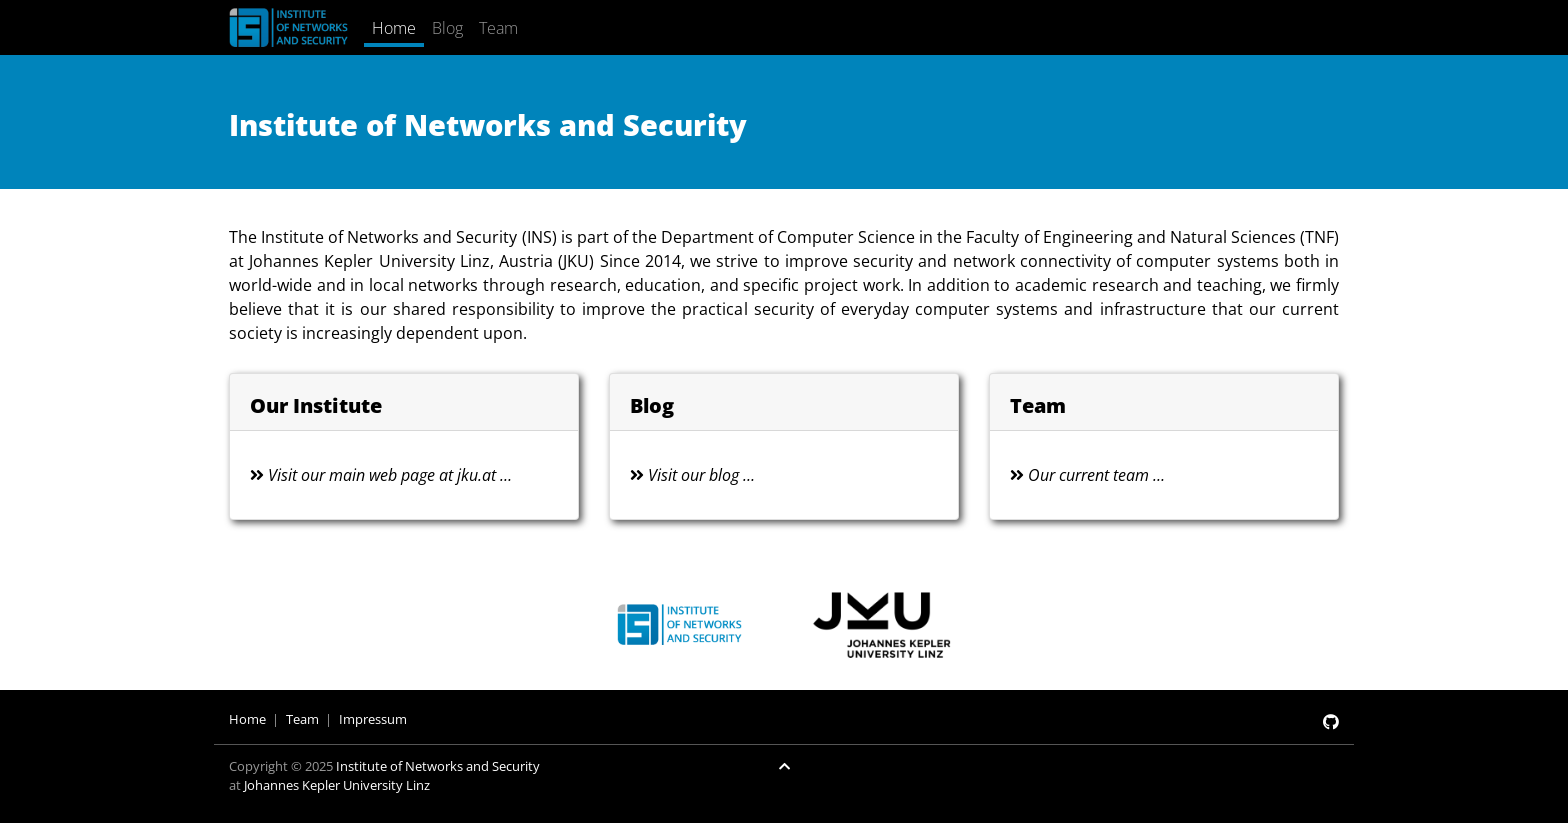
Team (498, 28)
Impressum (373, 719)
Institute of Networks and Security (438, 766)
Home (394, 28)
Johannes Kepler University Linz (337, 785)
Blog (447, 28)
